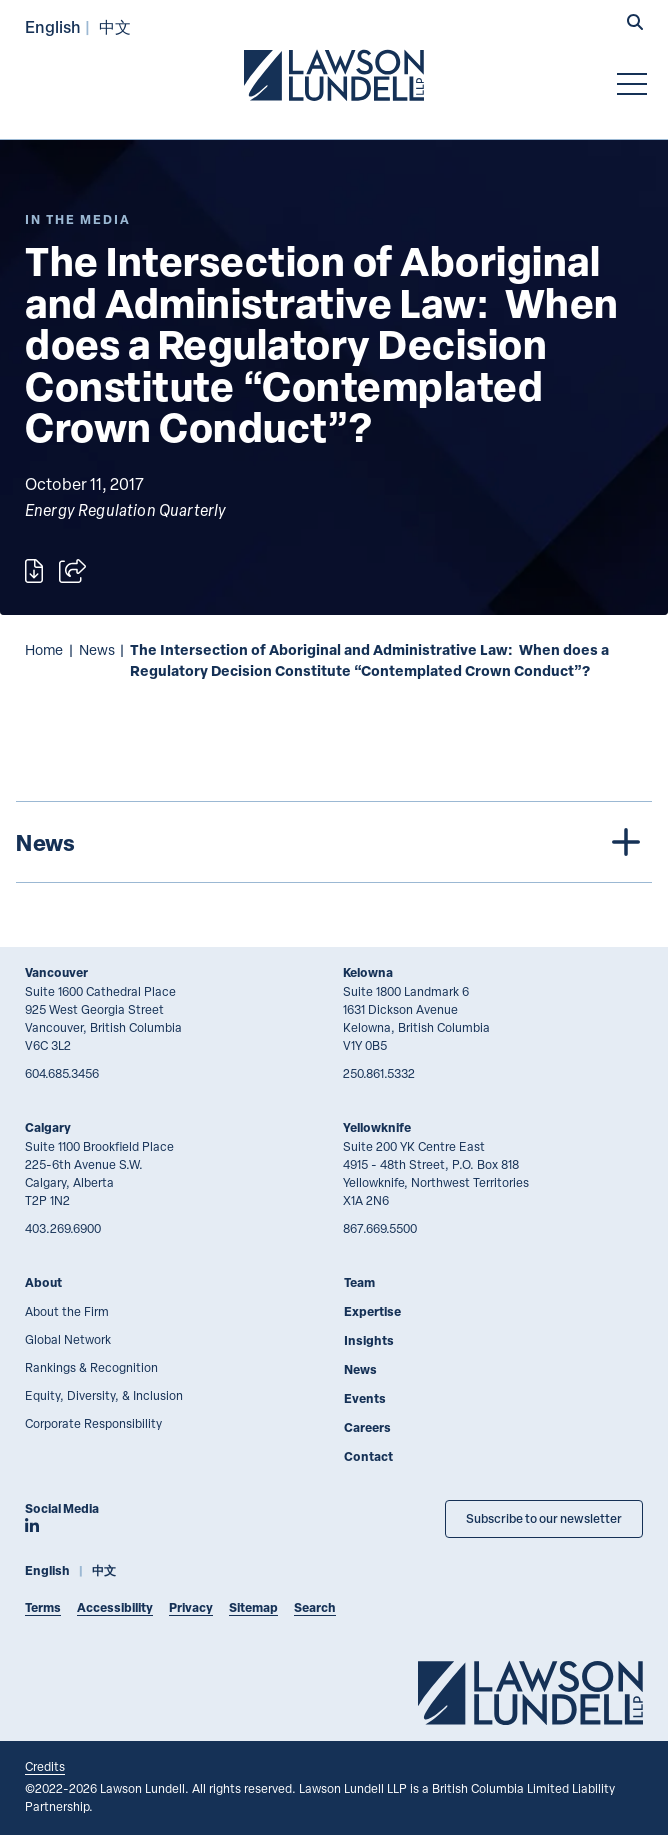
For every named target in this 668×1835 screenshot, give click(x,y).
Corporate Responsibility (93, 1423)
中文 (115, 26)
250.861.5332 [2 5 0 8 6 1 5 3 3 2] (379, 1073)
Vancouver (56, 972)
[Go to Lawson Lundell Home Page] (334, 75)
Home (44, 649)
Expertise (372, 1311)
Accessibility (115, 1607)
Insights (369, 1340)
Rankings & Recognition (91, 1367)
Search (315, 1607)
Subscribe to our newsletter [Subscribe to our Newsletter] (544, 1518)
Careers (367, 1427)
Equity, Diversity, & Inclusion (104, 1395)
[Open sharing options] (72, 571)
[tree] (334, 842)
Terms (43, 1607)
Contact (368, 1456)
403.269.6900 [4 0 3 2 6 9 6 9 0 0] (63, 1228)
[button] (635, 24)
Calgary (48, 1127)
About (43, 1282)
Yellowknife (377, 1127)
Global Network (68, 1339)
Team (359, 1282)
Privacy (191, 1607)
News (97, 649)
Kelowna (368, 972)
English (53, 26)
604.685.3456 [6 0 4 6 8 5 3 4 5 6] (62, 1073)
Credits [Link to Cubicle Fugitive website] (45, 1766)
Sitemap (253, 1607)
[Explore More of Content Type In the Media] (78, 219)
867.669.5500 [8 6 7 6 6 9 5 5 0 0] (380, 1228)
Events (365, 1398)
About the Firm (67, 1311)
